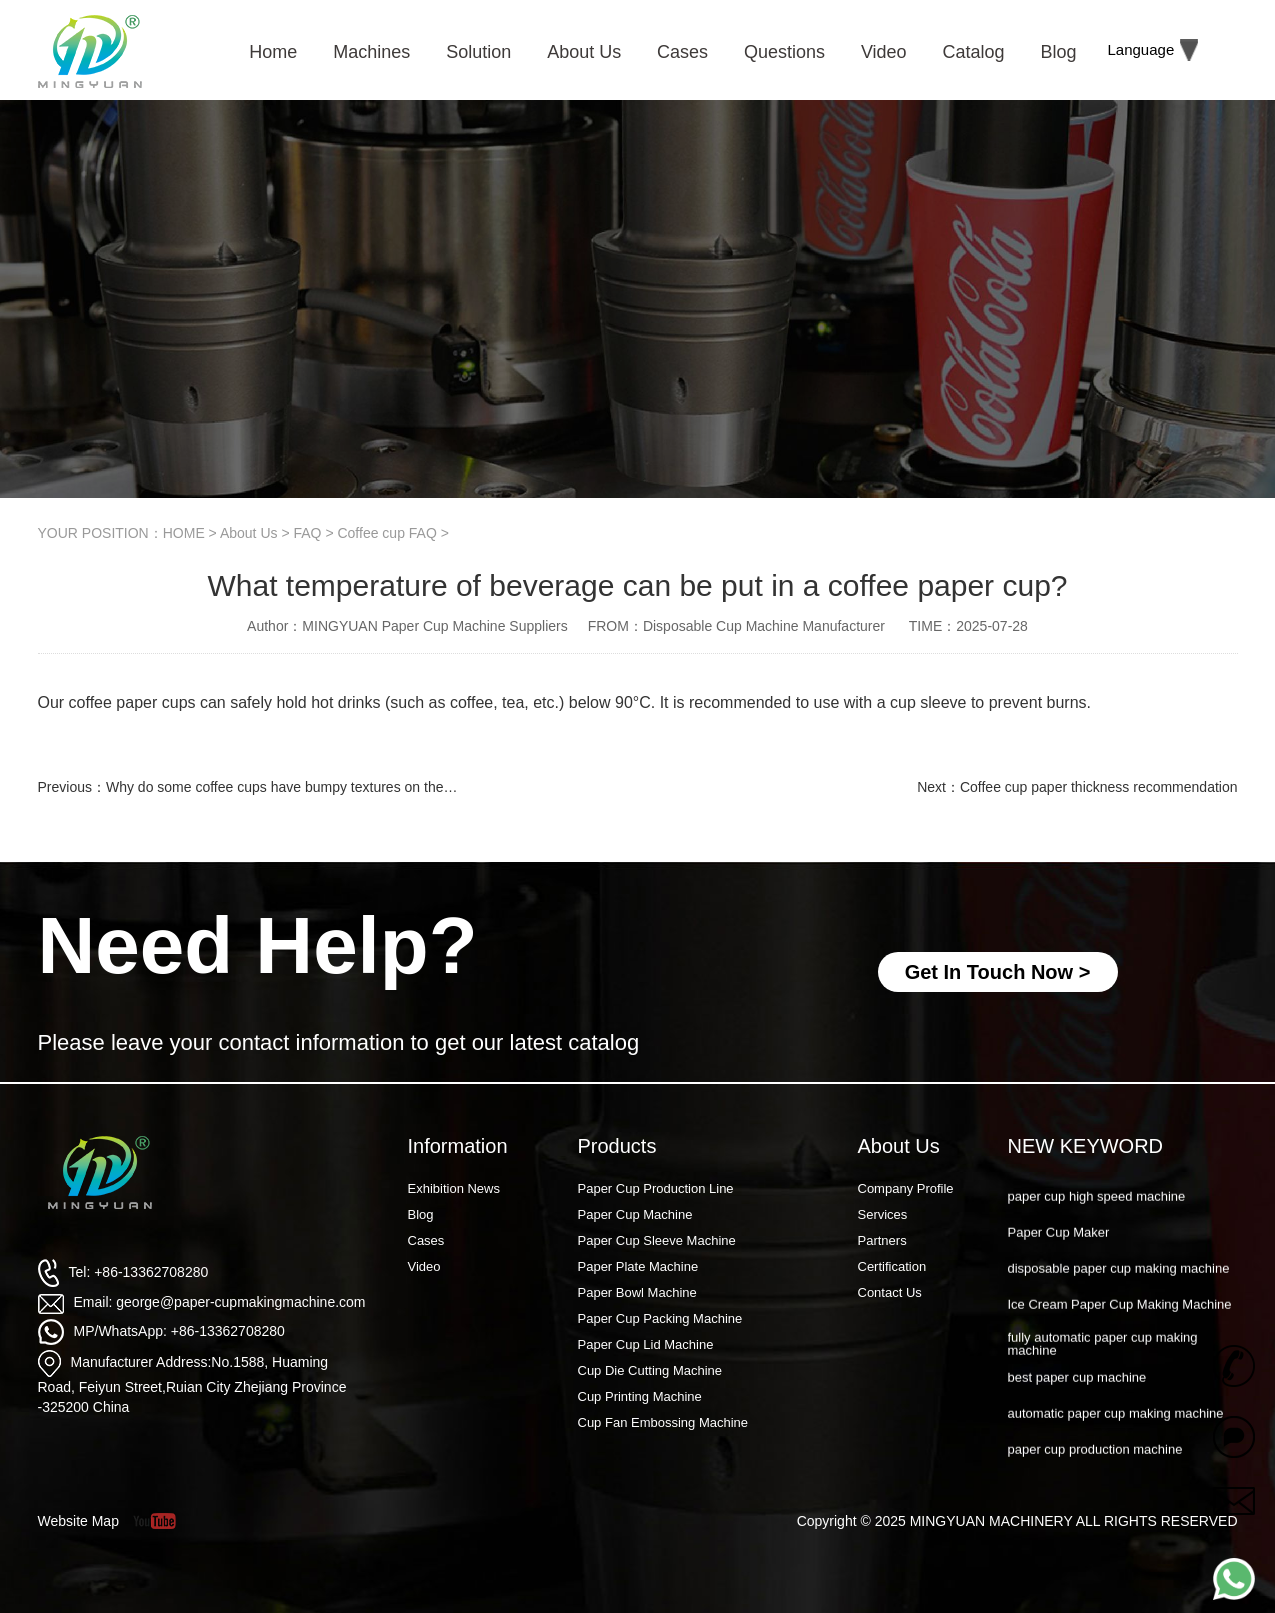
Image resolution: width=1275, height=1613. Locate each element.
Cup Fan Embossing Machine (663, 1422)
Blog (421, 1214)
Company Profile (906, 1188)
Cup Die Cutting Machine (650, 1370)
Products (617, 1146)
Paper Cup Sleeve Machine (657, 1240)
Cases (426, 1240)
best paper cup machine (1077, 1404)
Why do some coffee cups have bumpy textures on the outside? (303, 787)
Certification (892, 1266)
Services (883, 1214)
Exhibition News (454, 1188)
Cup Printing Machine (640, 1396)
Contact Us (890, 1292)
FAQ (307, 533)
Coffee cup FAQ (386, 533)
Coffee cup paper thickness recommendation (1099, 787)
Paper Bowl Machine (637, 1292)
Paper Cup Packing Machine (660, 1318)
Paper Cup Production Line (656, 1188)
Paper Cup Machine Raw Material (1105, 1186)
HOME (184, 533)
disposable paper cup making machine (1119, 1295)
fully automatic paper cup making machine (1103, 1371)
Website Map (78, 1521)
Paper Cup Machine (635, 1214)
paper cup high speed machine (1097, 1223)
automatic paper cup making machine (1116, 1440)
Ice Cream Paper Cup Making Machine (1120, 1331)
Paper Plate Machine (638, 1266)
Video (424, 1266)
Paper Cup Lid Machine (646, 1344)
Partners (882, 1240)
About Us (249, 533)
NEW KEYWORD (1086, 1146)
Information (458, 1146)
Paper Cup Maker (1059, 1259)
